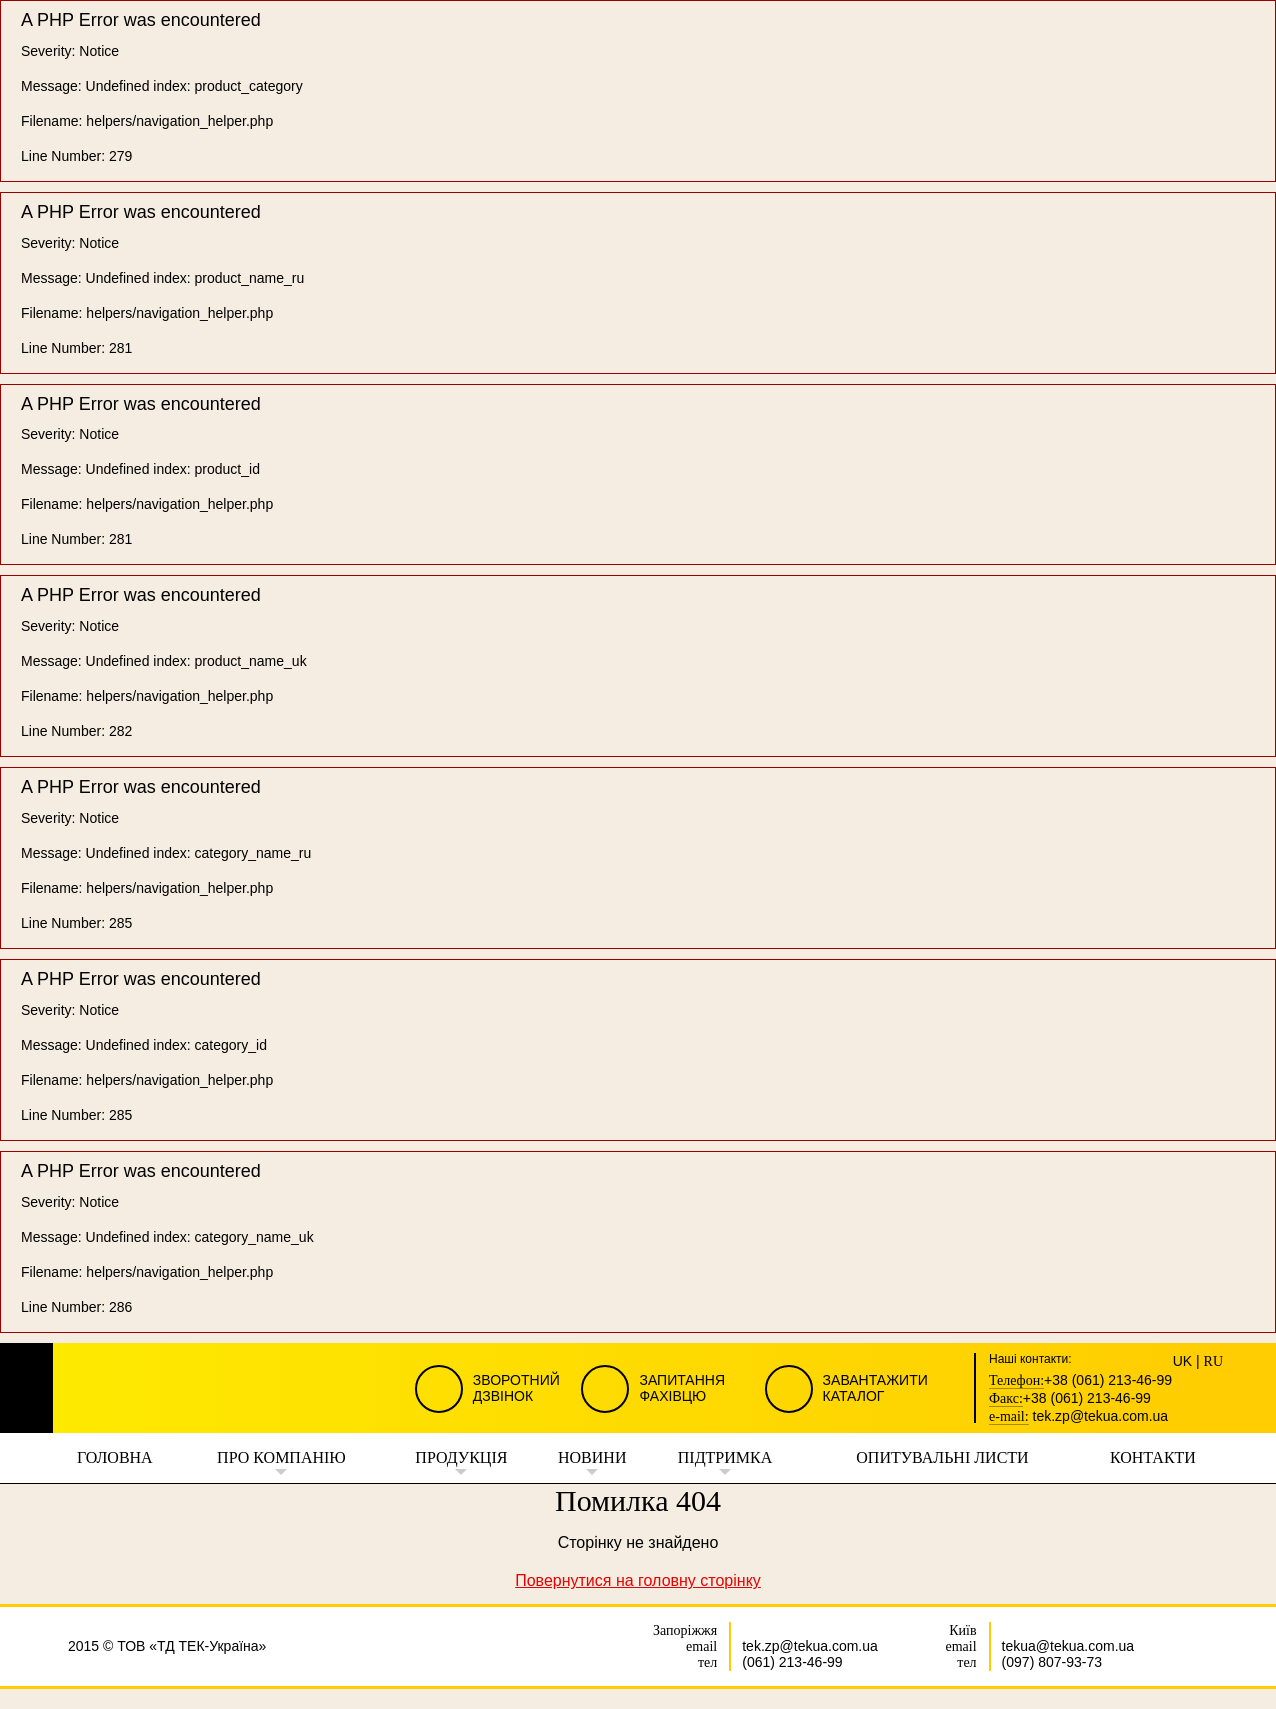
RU (1213, 1362)
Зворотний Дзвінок (516, 1388)
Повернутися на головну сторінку (638, 1580)
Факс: (1006, 1399)
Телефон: (1016, 1381)
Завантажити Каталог (875, 1388)
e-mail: (1009, 1417)
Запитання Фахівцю (682, 1388)
